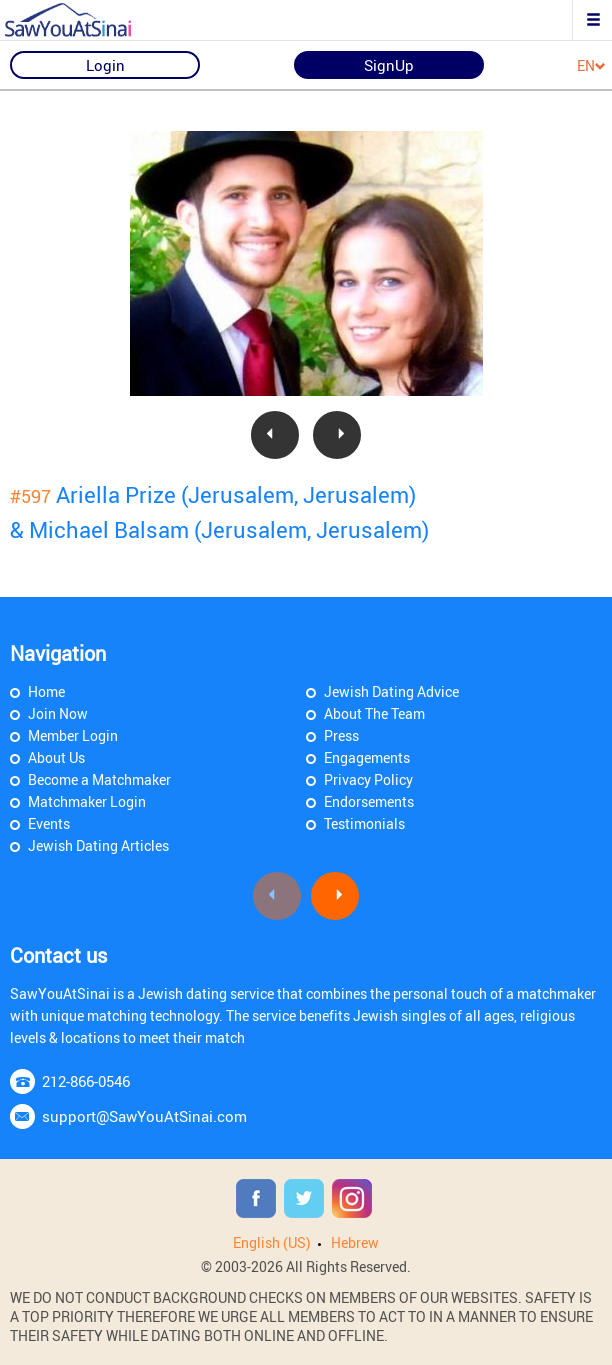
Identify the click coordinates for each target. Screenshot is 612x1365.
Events (49, 823)
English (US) (272, 1242)
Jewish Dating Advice (391, 691)
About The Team (374, 713)
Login (105, 65)
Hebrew (355, 1242)
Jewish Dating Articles (98, 845)
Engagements (367, 757)
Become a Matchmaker (99, 779)
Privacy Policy (368, 779)
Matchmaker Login (87, 801)
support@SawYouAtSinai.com (144, 1116)
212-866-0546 (86, 1081)
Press (341, 735)
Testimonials (364, 823)
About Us (56, 757)
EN (591, 66)
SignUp (389, 65)
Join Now (58, 713)
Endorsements (369, 801)
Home (46, 691)
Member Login (73, 735)
